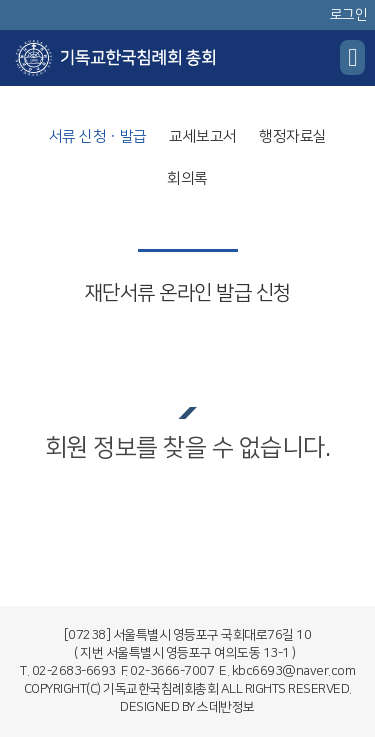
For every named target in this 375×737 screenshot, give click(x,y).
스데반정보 (226, 707)
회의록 (187, 178)
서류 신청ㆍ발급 (98, 136)
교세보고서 (203, 136)
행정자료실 (293, 136)
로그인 (349, 15)
